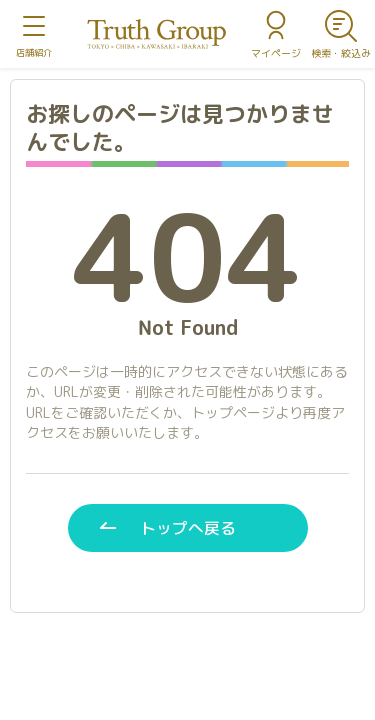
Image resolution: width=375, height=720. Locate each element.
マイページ (276, 53)
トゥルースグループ (157, 34)
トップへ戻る (188, 528)
